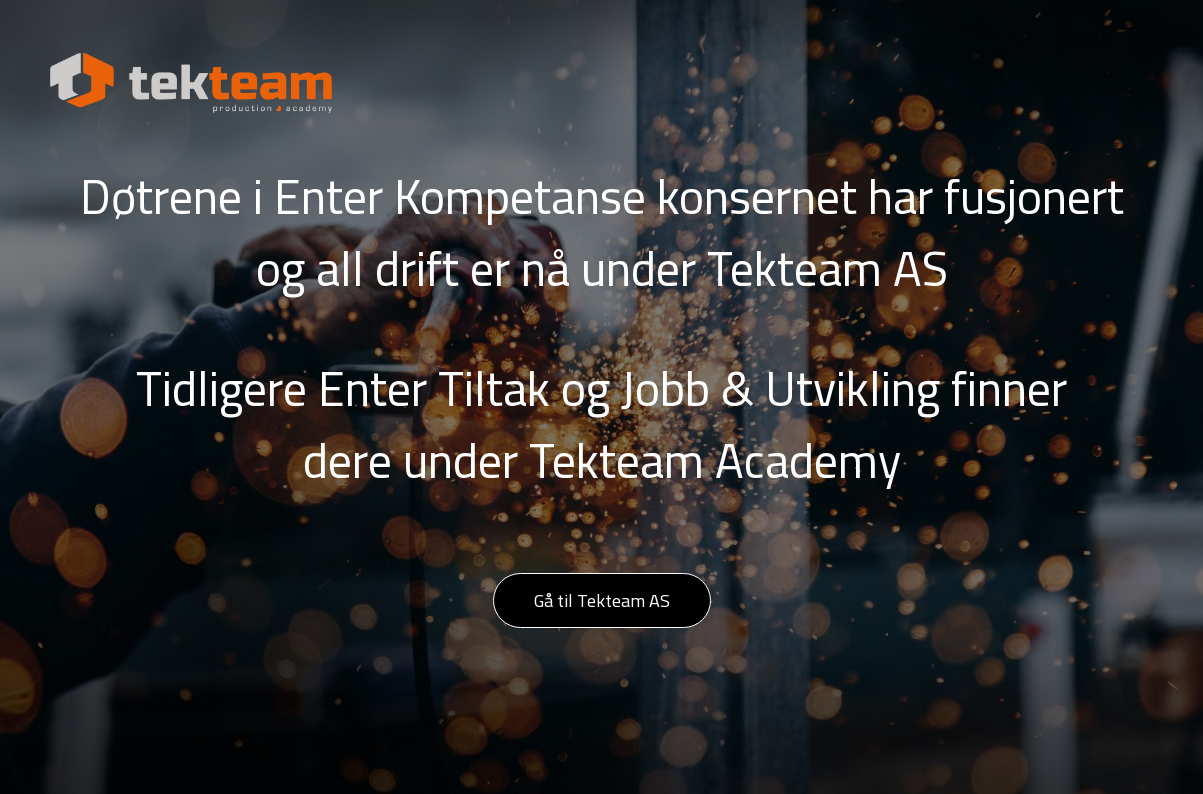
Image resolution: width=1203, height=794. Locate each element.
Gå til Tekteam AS (602, 600)
